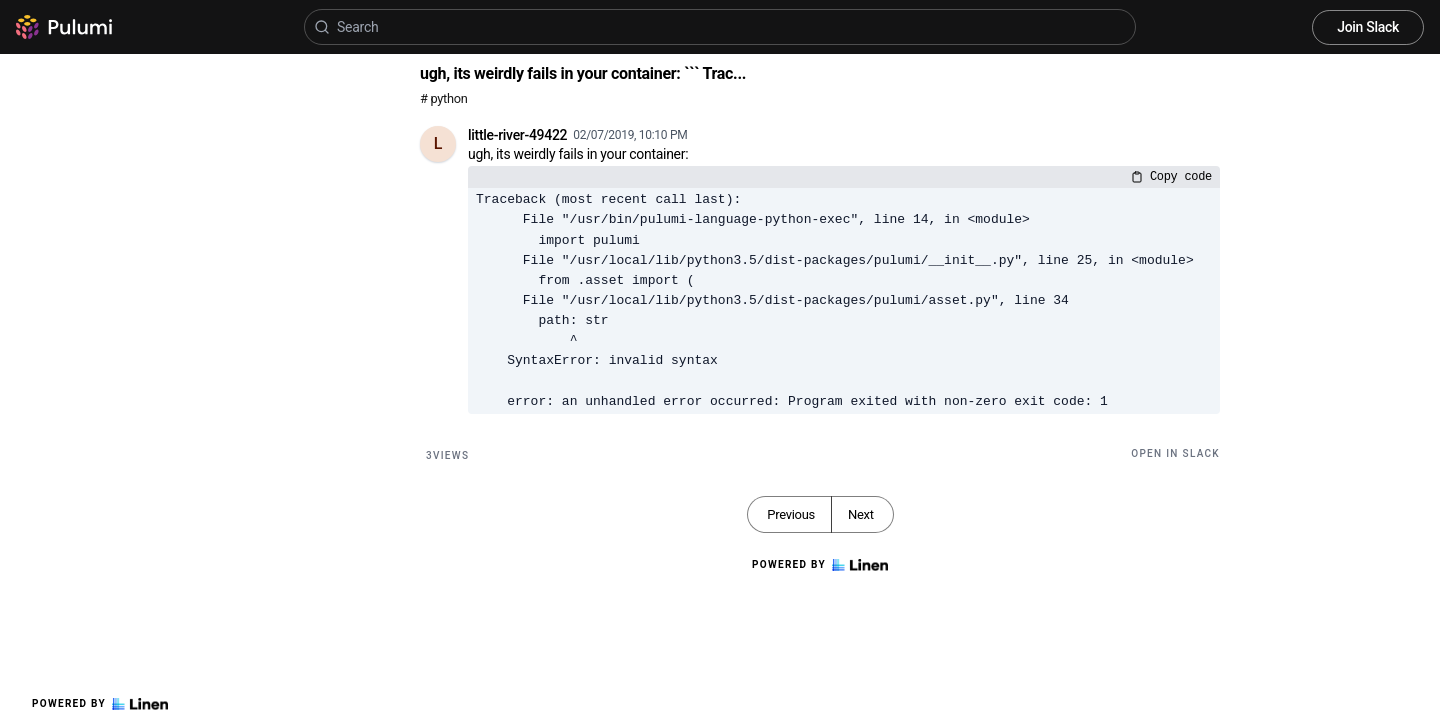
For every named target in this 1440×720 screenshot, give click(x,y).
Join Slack (1368, 27)
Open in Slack (1175, 453)
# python (443, 98)
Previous (791, 514)
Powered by (100, 704)
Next (861, 514)
